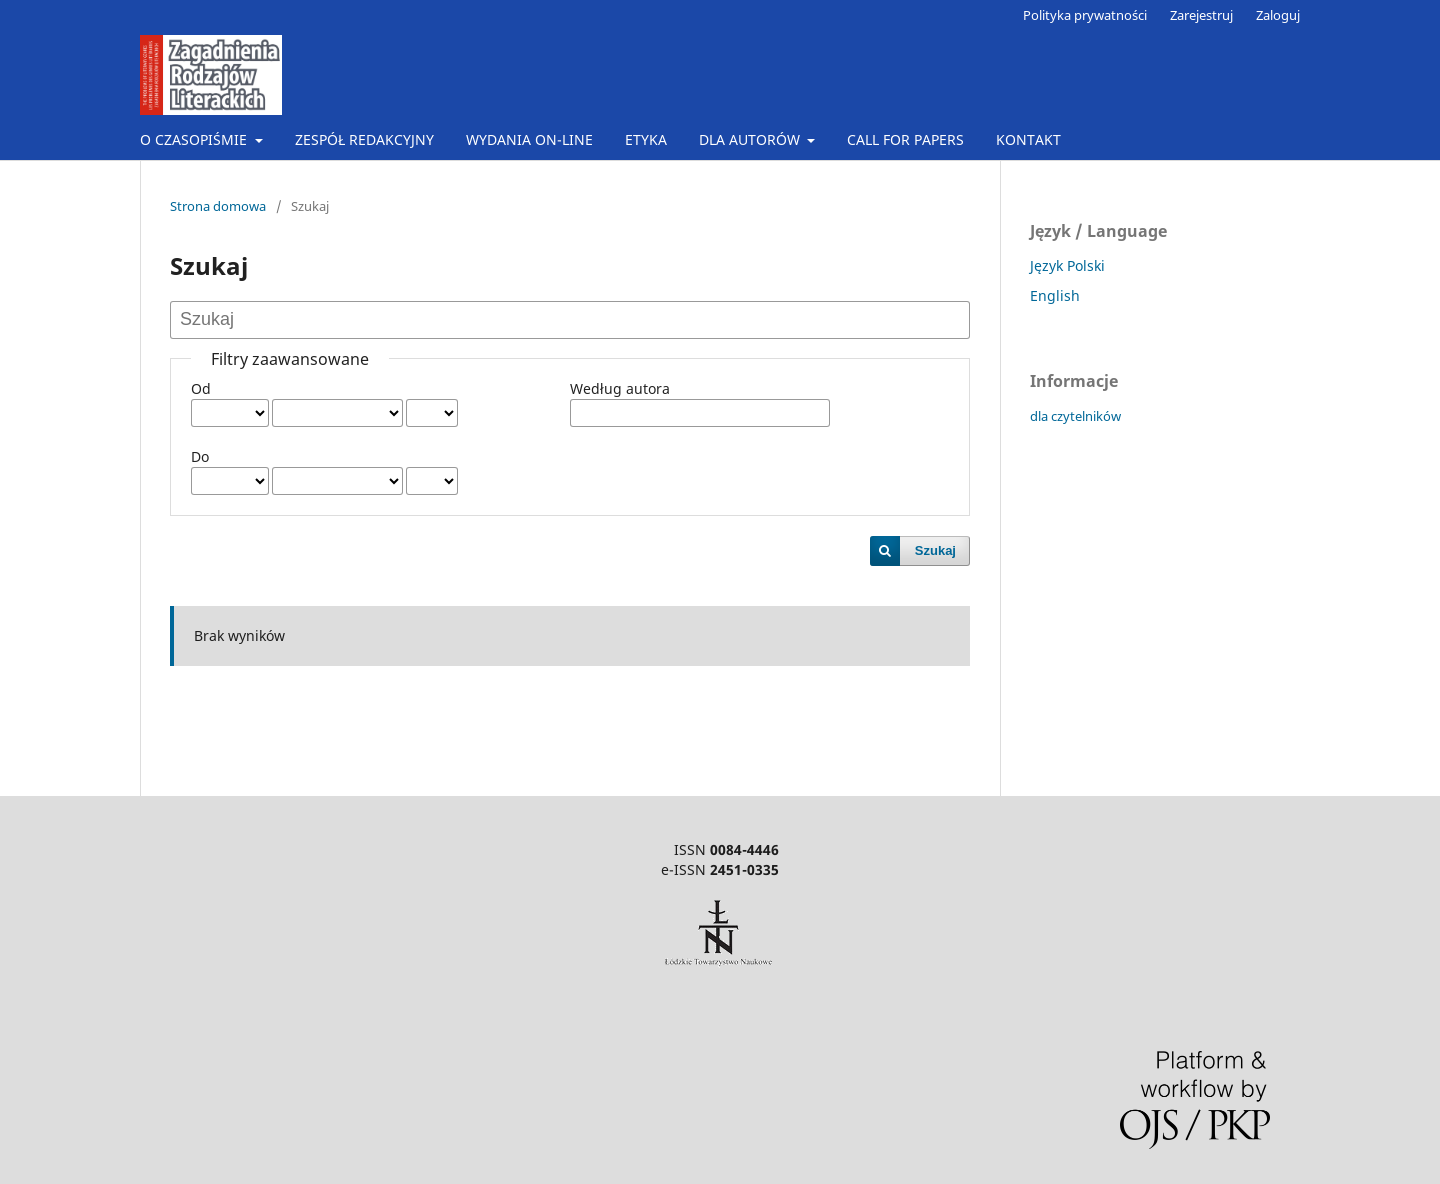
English (1055, 295)
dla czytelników (1075, 416)
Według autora (620, 388)
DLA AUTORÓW (751, 139)
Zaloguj (1278, 15)
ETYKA (646, 139)
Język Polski (1067, 265)
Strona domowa (218, 206)
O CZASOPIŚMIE (195, 139)
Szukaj (935, 550)
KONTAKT (1028, 139)
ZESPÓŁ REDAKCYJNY (364, 139)
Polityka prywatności (1085, 15)
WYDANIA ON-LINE (529, 139)
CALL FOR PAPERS (905, 139)
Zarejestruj (1201, 15)
